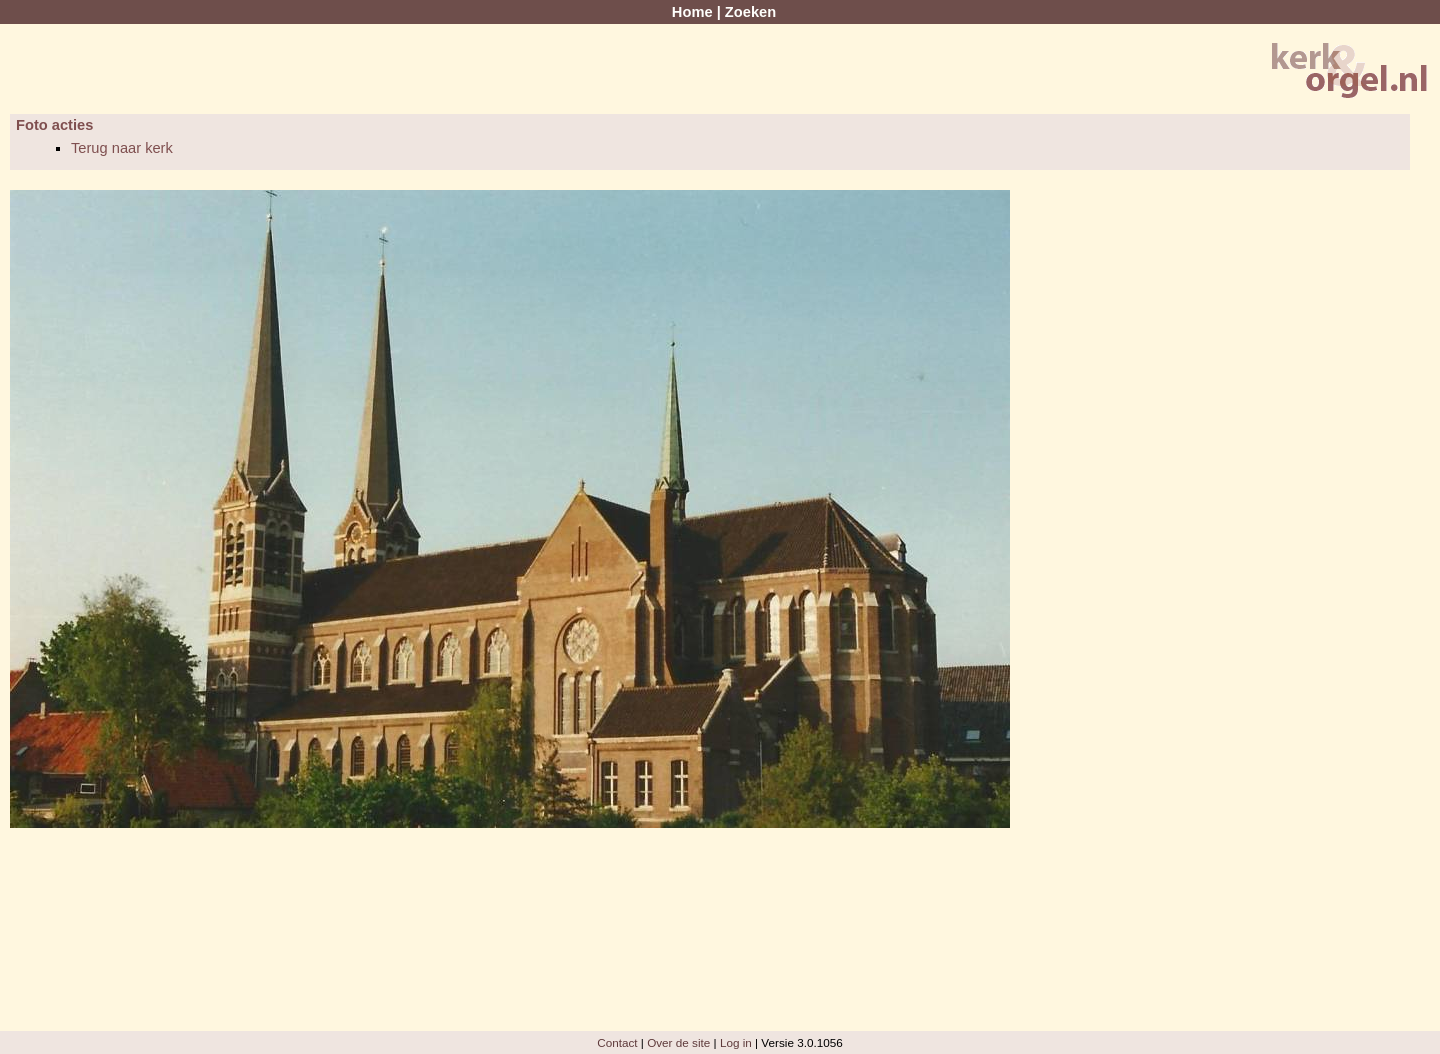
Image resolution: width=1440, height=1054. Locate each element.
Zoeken (750, 12)
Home (692, 12)
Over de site (678, 1042)
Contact (617, 1042)
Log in (736, 1042)
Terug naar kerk (122, 148)
